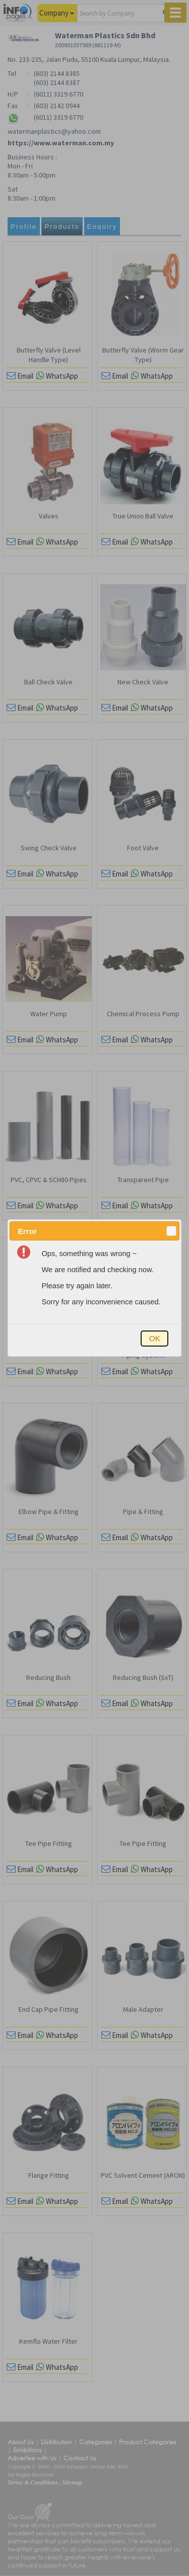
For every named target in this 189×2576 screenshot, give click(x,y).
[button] (171, 1231)
